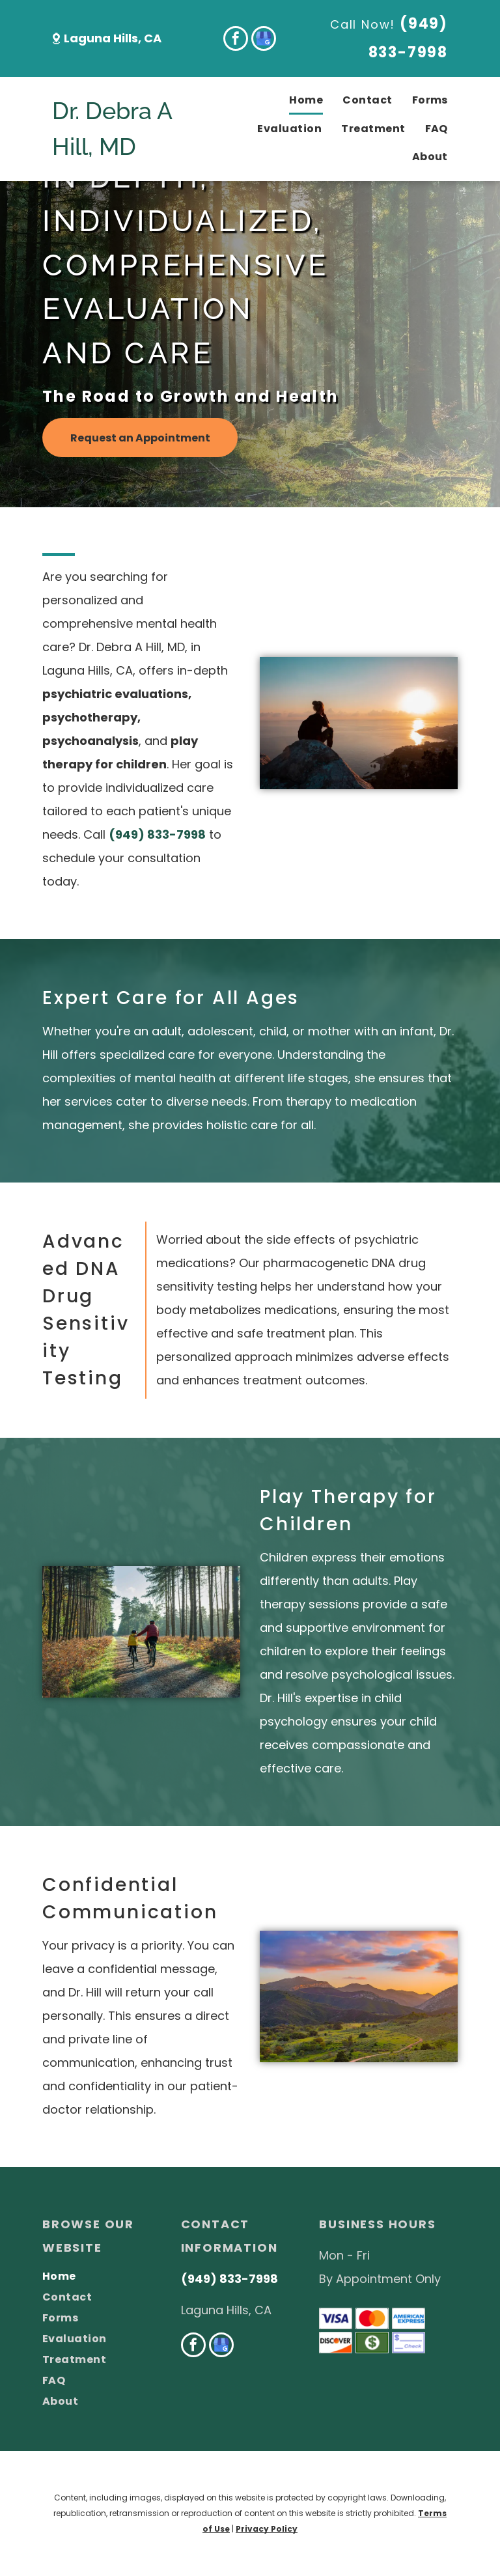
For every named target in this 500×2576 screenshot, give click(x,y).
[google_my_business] (263, 40)
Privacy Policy (267, 2528)
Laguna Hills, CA (112, 38)
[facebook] (235, 40)
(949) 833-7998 (157, 834)
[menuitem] (296, 101)
